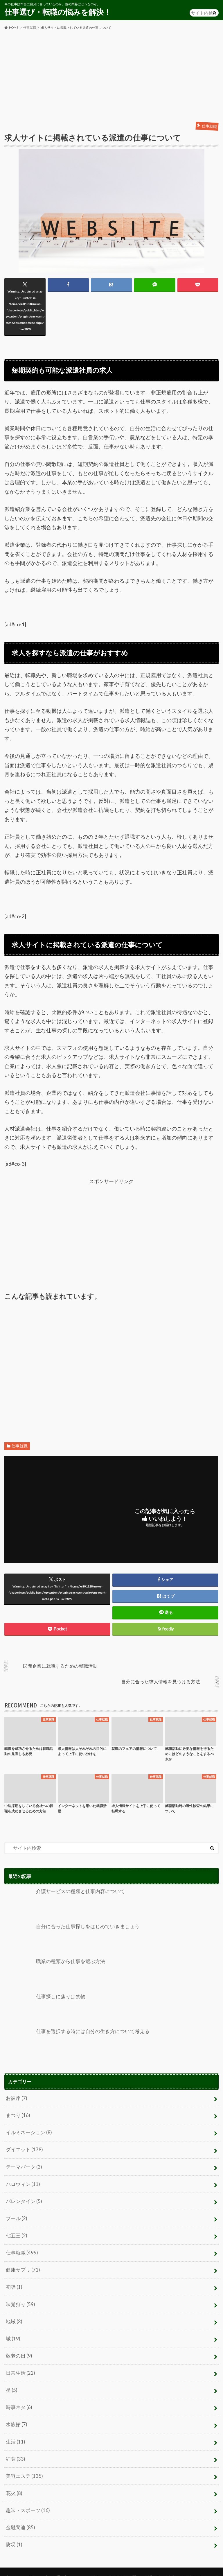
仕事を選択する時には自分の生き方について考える (73, 2042)
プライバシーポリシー (24, 2565)
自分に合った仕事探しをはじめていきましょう (68, 1937)
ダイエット (23, 2148)
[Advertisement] (111, 75)
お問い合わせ (67, 2565)
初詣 (13, 2282)
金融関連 (19, 2517)
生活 (15, 2433)
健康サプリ (22, 2265)
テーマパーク (23, 2165)
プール (16, 2215)
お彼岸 (16, 2098)
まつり (17, 2114)
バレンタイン (23, 2198)
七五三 (16, 2232)
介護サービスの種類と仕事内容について (61, 1902)
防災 (13, 2533)
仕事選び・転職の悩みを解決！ (57, 12)
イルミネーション (27, 2131)
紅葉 (15, 2450)
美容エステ (23, 2466)
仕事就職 (19, 1446)
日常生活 (19, 2366)
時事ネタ (18, 2399)
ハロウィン (22, 2181)
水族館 (16, 2416)
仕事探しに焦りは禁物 (43, 2007)
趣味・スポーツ (26, 2500)
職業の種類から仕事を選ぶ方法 (52, 1972)
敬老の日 (18, 2349)
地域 (13, 2315)
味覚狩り (19, 2299)
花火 (13, 2483)
